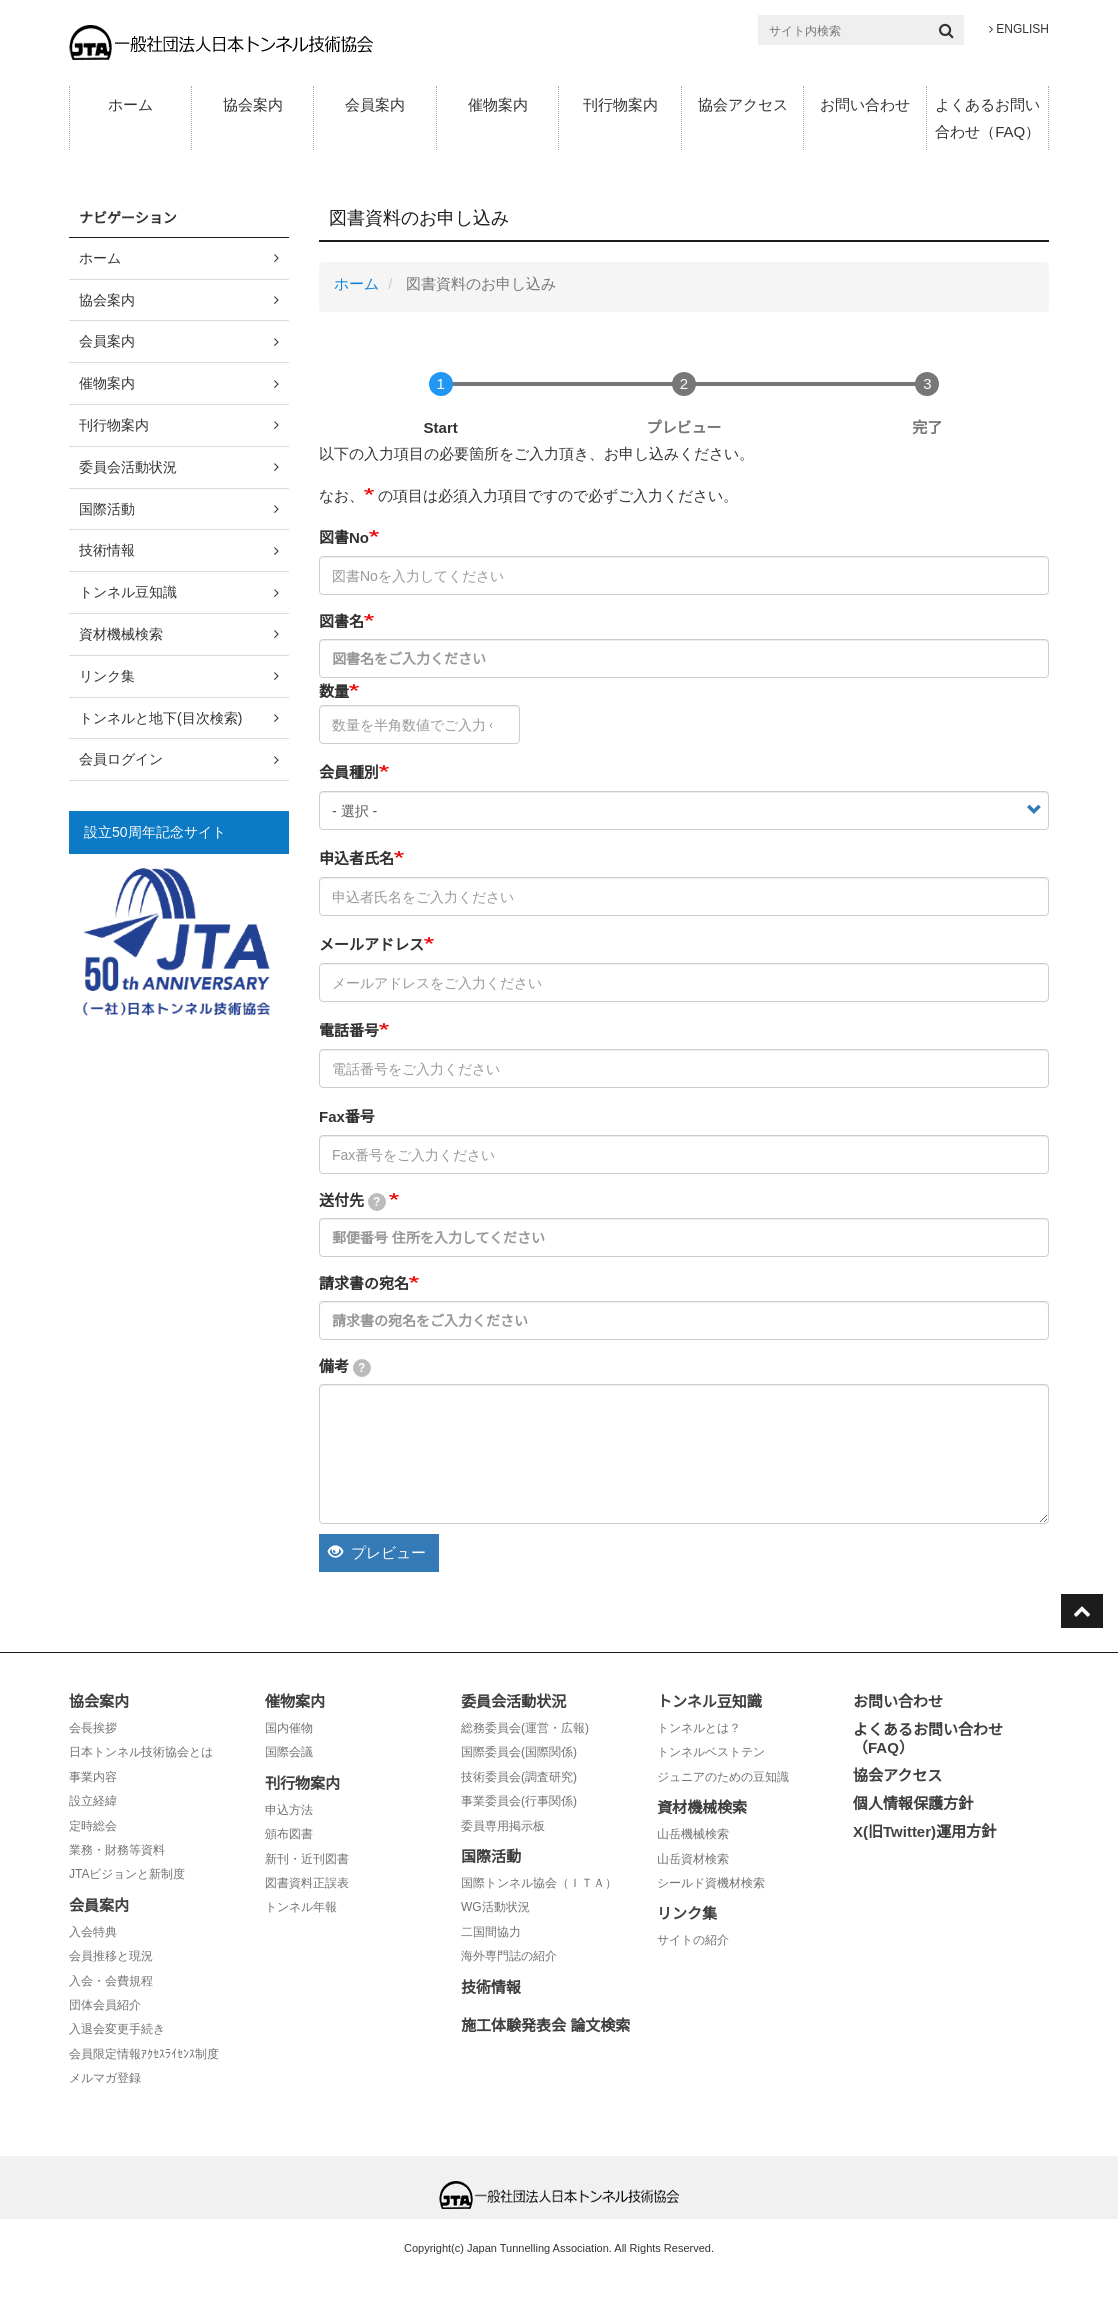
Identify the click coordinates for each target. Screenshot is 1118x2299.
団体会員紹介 (105, 2005)
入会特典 (93, 1932)
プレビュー (377, 1552)
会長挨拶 (93, 1728)
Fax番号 (347, 1116)
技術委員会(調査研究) (519, 1777)
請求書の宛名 (364, 1283)
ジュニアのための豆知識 (723, 1777)
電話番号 (349, 1030)
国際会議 (289, 1752)
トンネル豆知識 (128, 592)
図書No (344, 537)
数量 (334, 691)
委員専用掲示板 (503, 1826)
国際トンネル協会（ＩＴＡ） (539, 1883)
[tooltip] (377, 1202)
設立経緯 (93, 1801)
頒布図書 (289, 1834)
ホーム (130, 104)
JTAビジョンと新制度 (127, 1874)
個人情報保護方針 (913, 1803)
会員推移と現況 (111, 1956)
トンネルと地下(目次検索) (160, 718)
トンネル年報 (301, 1907)
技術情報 (107, 550)
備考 (345, 1367)
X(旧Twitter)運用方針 (924, 1831)
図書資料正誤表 (307, 1883)
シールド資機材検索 (711, 1883)
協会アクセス (743, 104)
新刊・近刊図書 (307, 1859)
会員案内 (375, 104)
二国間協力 (491, 1932)
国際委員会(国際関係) (519, 1752)
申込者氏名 (356, 858)
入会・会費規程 (111, 1981)
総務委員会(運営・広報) (525, 1728)
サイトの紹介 (693, 1940)
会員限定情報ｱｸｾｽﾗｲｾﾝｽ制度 (144, 2054)
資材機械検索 (121, 634)
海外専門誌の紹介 (509, 1956)
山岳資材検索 (693, 1859)
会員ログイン (121, 759)
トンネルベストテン (711, 1752)
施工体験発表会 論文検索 (545, 2025)
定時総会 (93, 1826)
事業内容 (93, 1777)
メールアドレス (371, 944)
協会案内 (253, 104)
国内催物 (289, 1728)
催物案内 (498, 104)
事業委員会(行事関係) (519, 1801)
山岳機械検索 (693, 1834)
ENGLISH (1019, 29)
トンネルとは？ (699, 1728)
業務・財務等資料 (117, 1850)
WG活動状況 (495, 1907)
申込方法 (289, 1810)
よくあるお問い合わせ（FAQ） (987, 118)
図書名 (341, 621)
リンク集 (107, 676)
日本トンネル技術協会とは (141, 1752)
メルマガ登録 (105, 2078)
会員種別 (349, 772)
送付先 (352, 1201)
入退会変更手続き (117, 2029)
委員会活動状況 (128, 467)
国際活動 (107, 509)
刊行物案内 (620, 104)
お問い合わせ (865, 104)
